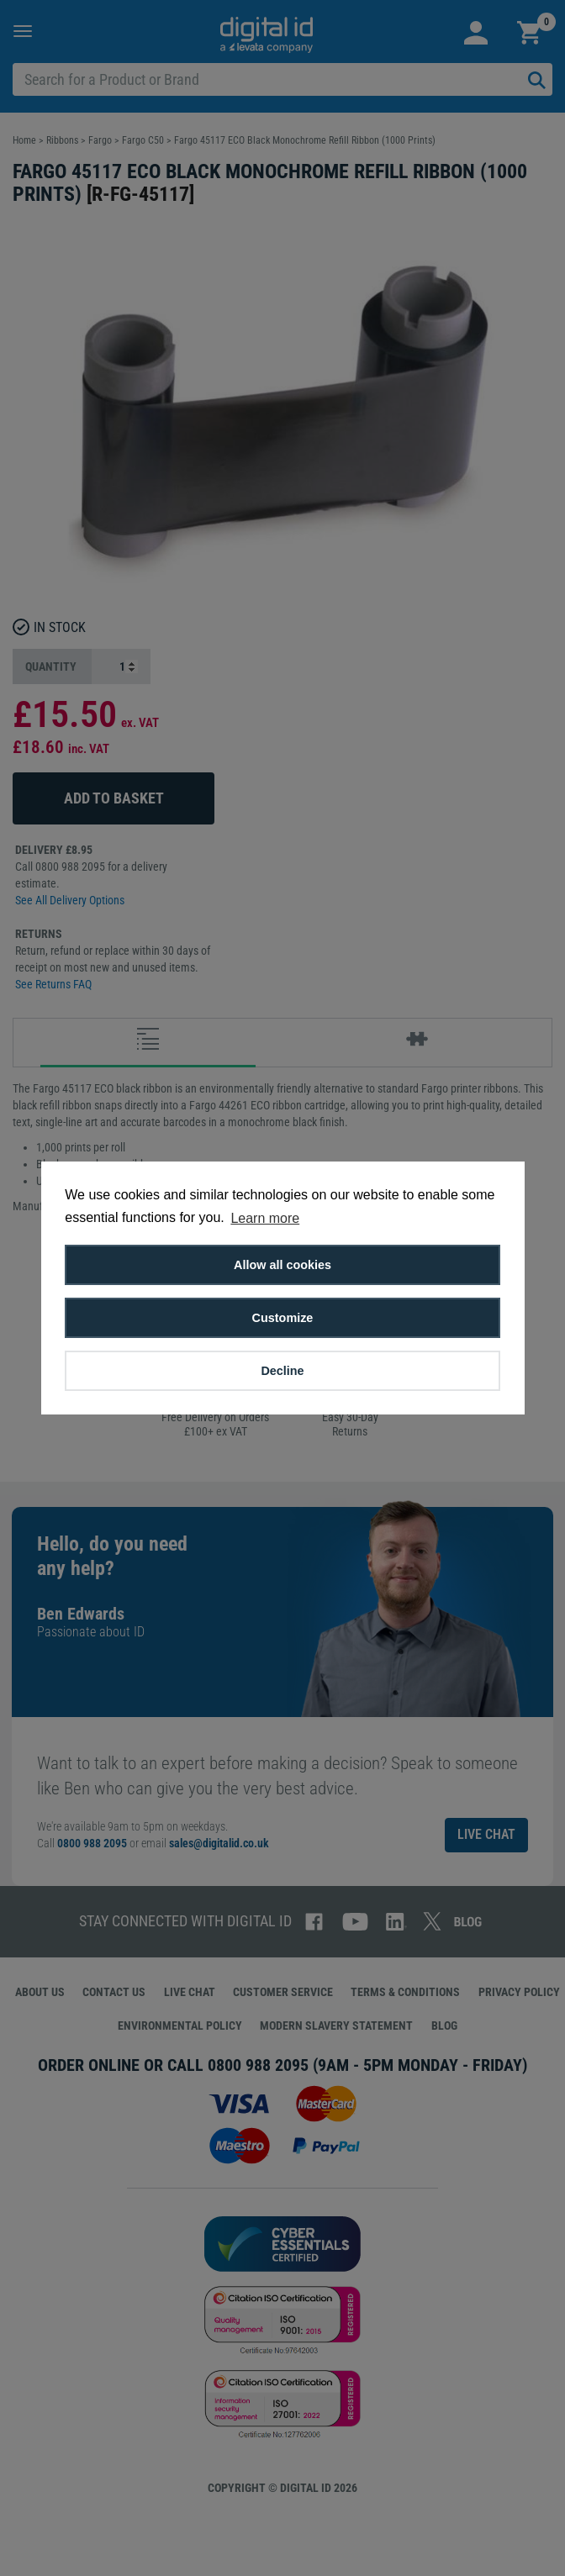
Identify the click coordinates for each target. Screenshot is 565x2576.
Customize (283, 1318)
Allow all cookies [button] (282, 1265)
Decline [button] (282, 1371)
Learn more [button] (264, 1218)
